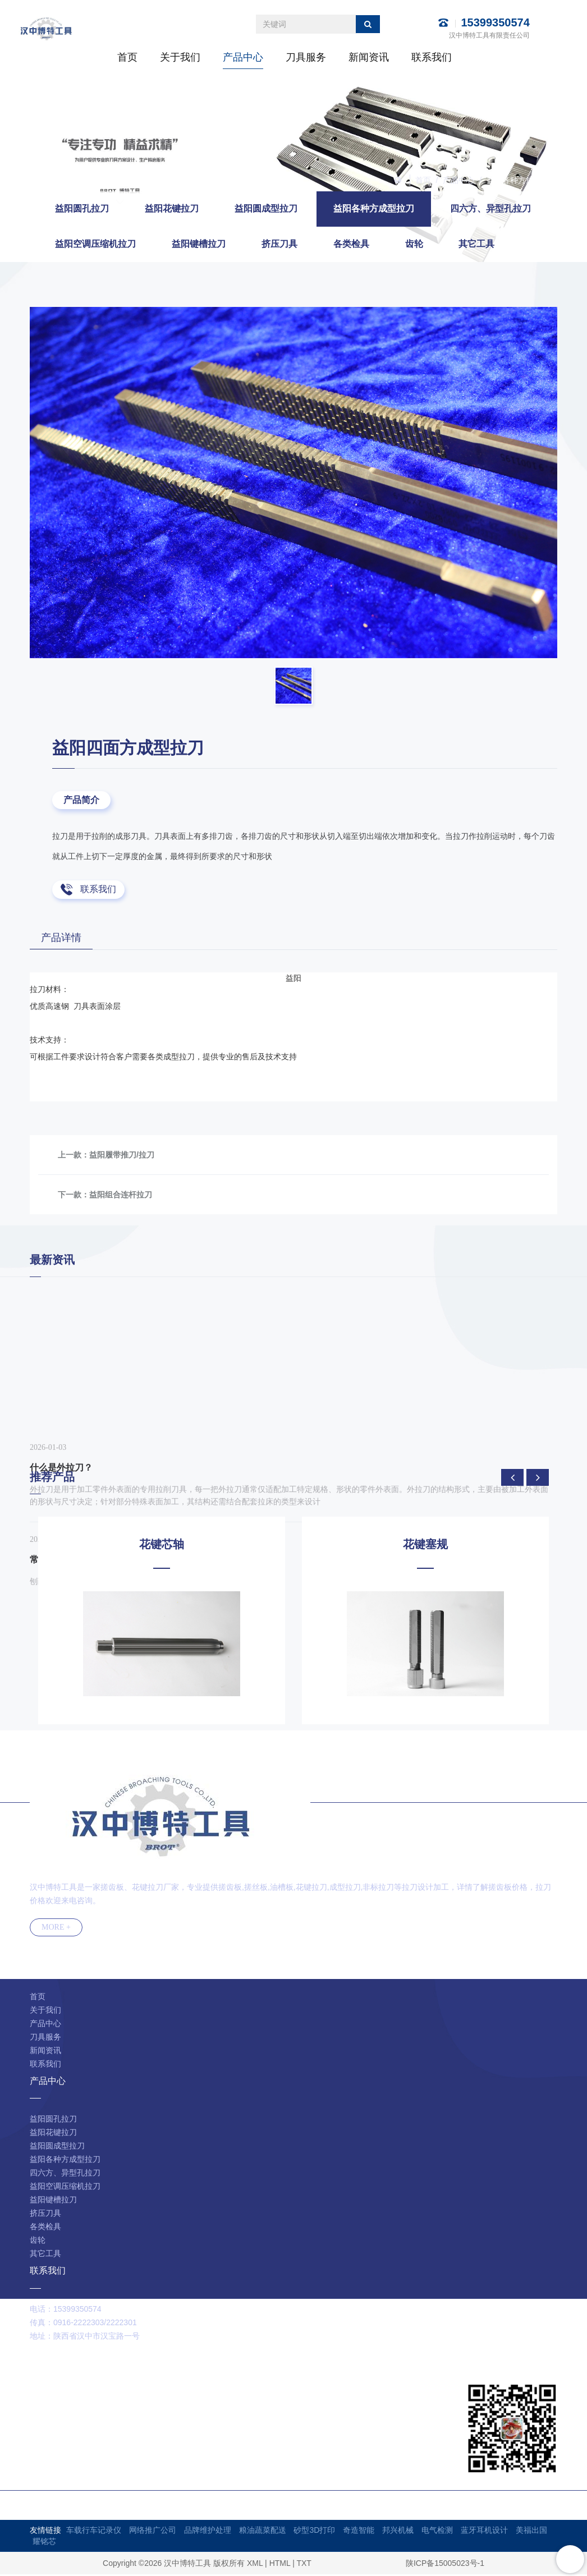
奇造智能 (358, 2531)
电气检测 (437, 2531)
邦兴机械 (398, 2531)
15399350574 (495, 22)
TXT (303, 2564)
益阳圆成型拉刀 (266, 208)
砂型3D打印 (314, 2531)
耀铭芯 (44, 2542)
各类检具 (351, 244)
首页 (127, 57)
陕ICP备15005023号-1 (445, 2564)
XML (255, 2564)
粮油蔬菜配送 (262, 2531)
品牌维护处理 (207, 2531)
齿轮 (414, 244)
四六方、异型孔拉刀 (490, 208)
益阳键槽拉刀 (199, 244)
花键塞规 (425, 1545)
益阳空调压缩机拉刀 (95, 244)
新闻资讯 (368, 57)
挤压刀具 (279, 244)
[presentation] (512, 1478)
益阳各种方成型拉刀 (522, 180)
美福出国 (531, 2531)
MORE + (56, 1929)
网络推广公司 (152, 2531)
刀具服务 (306, 57)
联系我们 (431, 57)
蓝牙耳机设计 (484, 2531)
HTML (280, 2564)
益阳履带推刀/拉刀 (121, 1156)
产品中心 (243, 57)
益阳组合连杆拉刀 (120, 1196)
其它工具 (476, 244)
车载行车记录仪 (93, 2531)
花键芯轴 (161, 1545)
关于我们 (180, 57)
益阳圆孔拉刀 (82, 208)
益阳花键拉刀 (172, 208)
